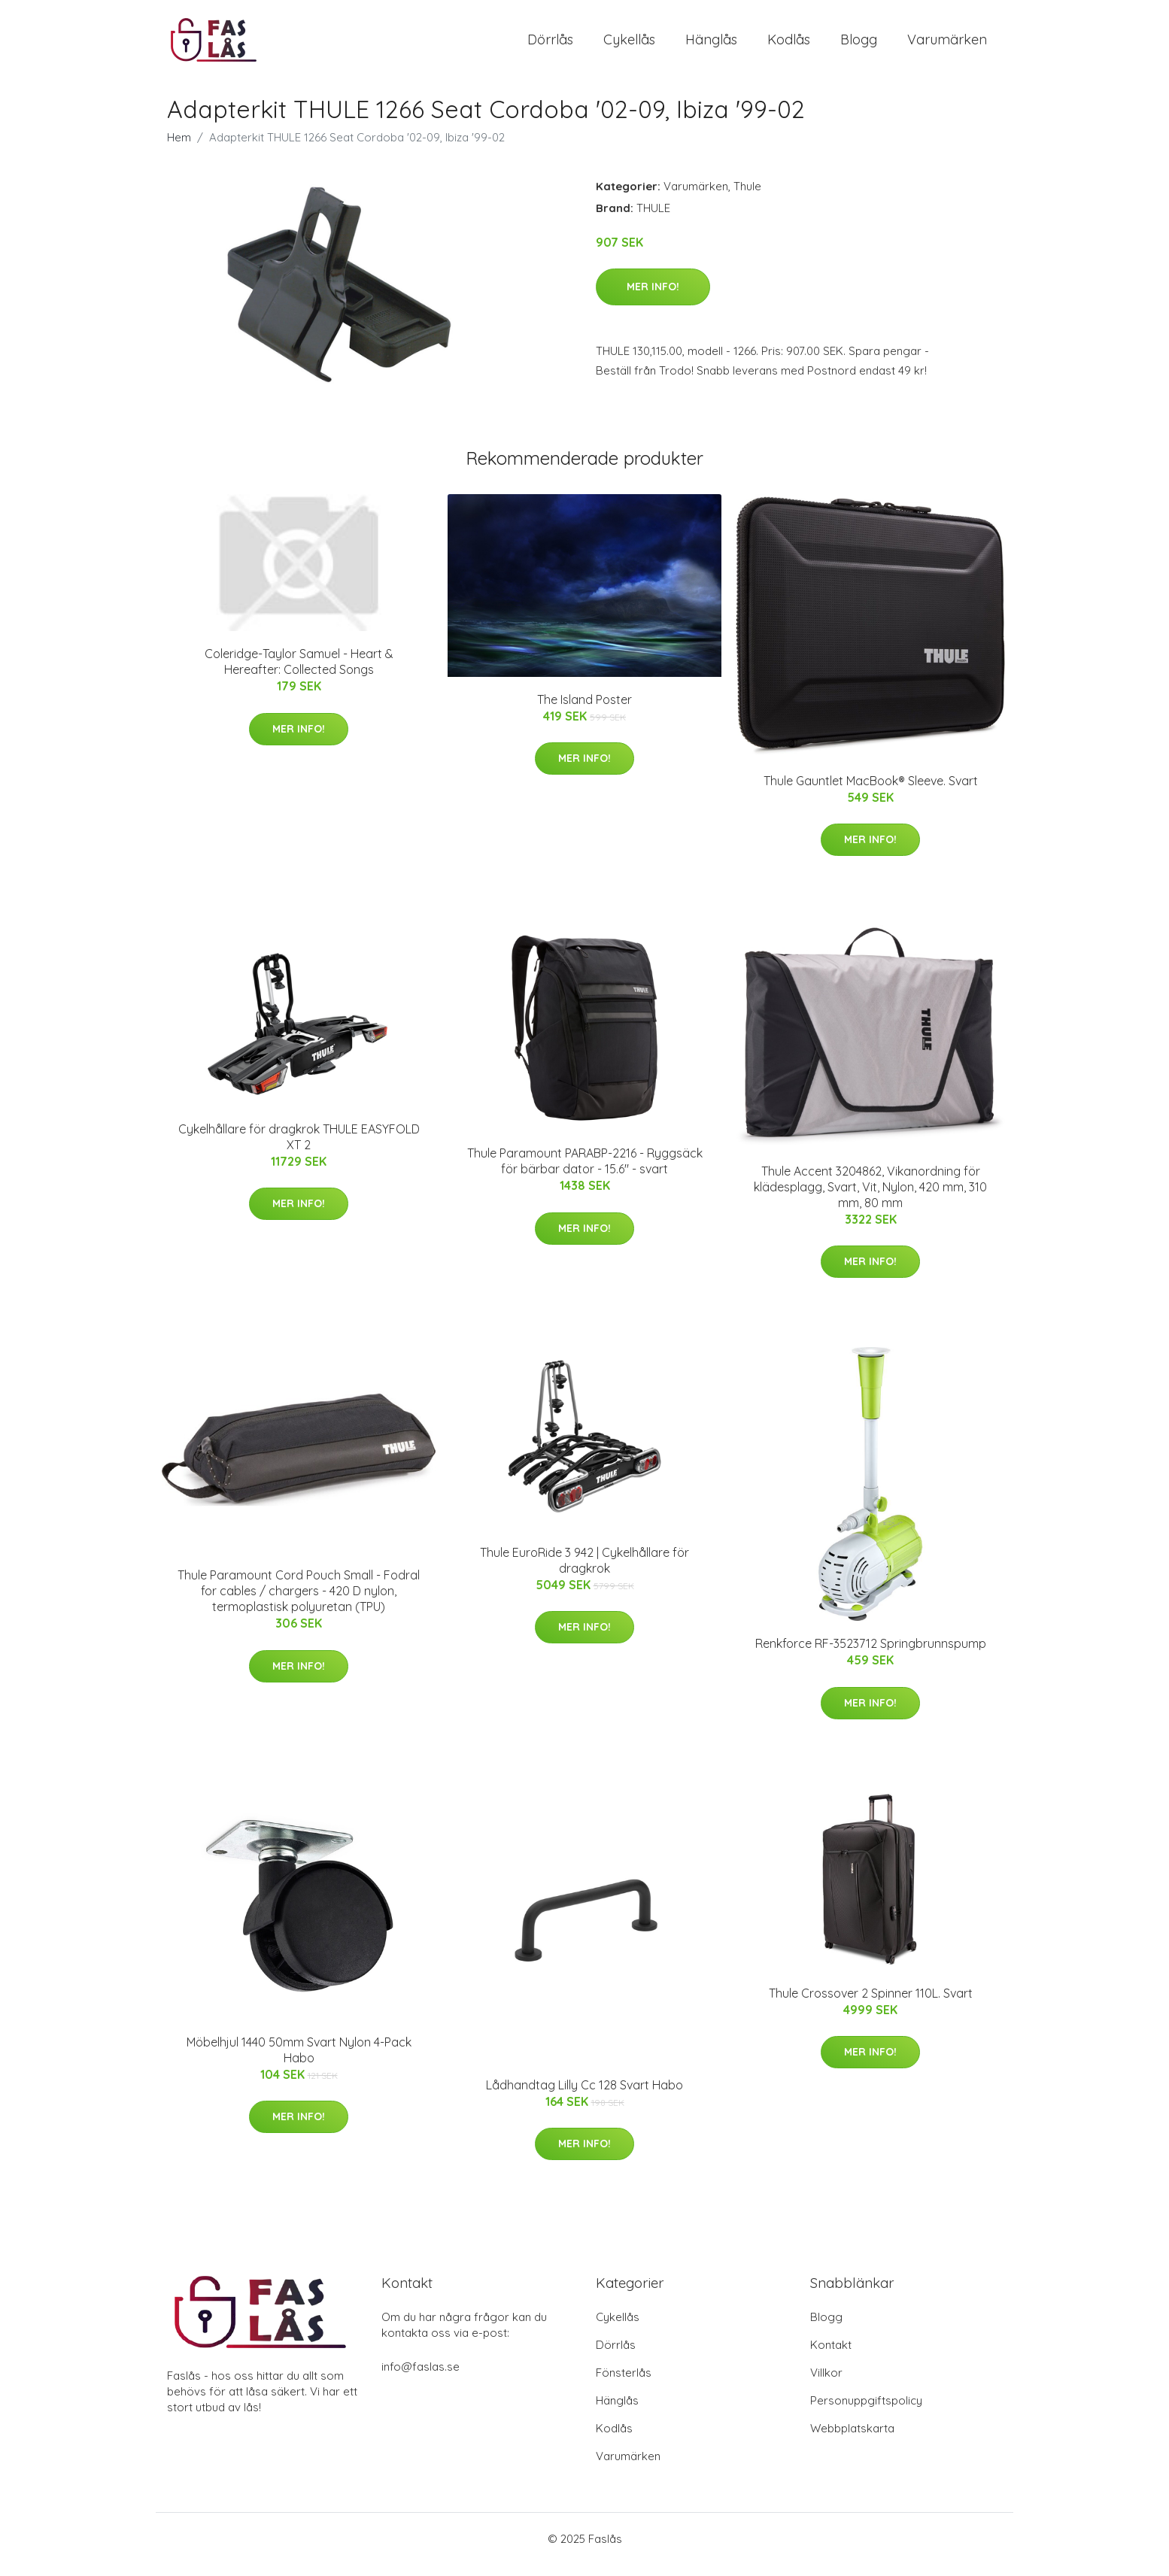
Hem (179, 148)
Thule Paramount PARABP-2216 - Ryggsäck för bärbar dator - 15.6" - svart (585, 1171)
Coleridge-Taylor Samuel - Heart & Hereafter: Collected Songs (299, 672)
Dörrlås (550, 44)
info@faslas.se (420, 2378)
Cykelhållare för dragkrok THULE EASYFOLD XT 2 (299, 1147)
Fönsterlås (623, 2384)
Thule (747, 197)
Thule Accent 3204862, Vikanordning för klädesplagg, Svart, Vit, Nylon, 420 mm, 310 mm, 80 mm (870, 1197)
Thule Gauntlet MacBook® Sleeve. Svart (871, 791)
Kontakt (831, 2356)
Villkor (826, 2384)
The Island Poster (584, 710)
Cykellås (629, 44)
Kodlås (788, 44)
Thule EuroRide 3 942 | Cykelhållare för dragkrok (584, 1570)
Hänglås (711, 44)
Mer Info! (653, 297)
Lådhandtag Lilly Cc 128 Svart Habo (584, 2095)
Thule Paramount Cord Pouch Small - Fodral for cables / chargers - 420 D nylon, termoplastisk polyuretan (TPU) (299, 1601)
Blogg (858, 44)
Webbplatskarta (852, 2439)
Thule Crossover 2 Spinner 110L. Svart (871, 2003)
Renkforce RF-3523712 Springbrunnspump (870, 1653)
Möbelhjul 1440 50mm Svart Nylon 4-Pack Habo (299, 2060)
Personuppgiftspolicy (866, 2412)
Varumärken (947, 44)
